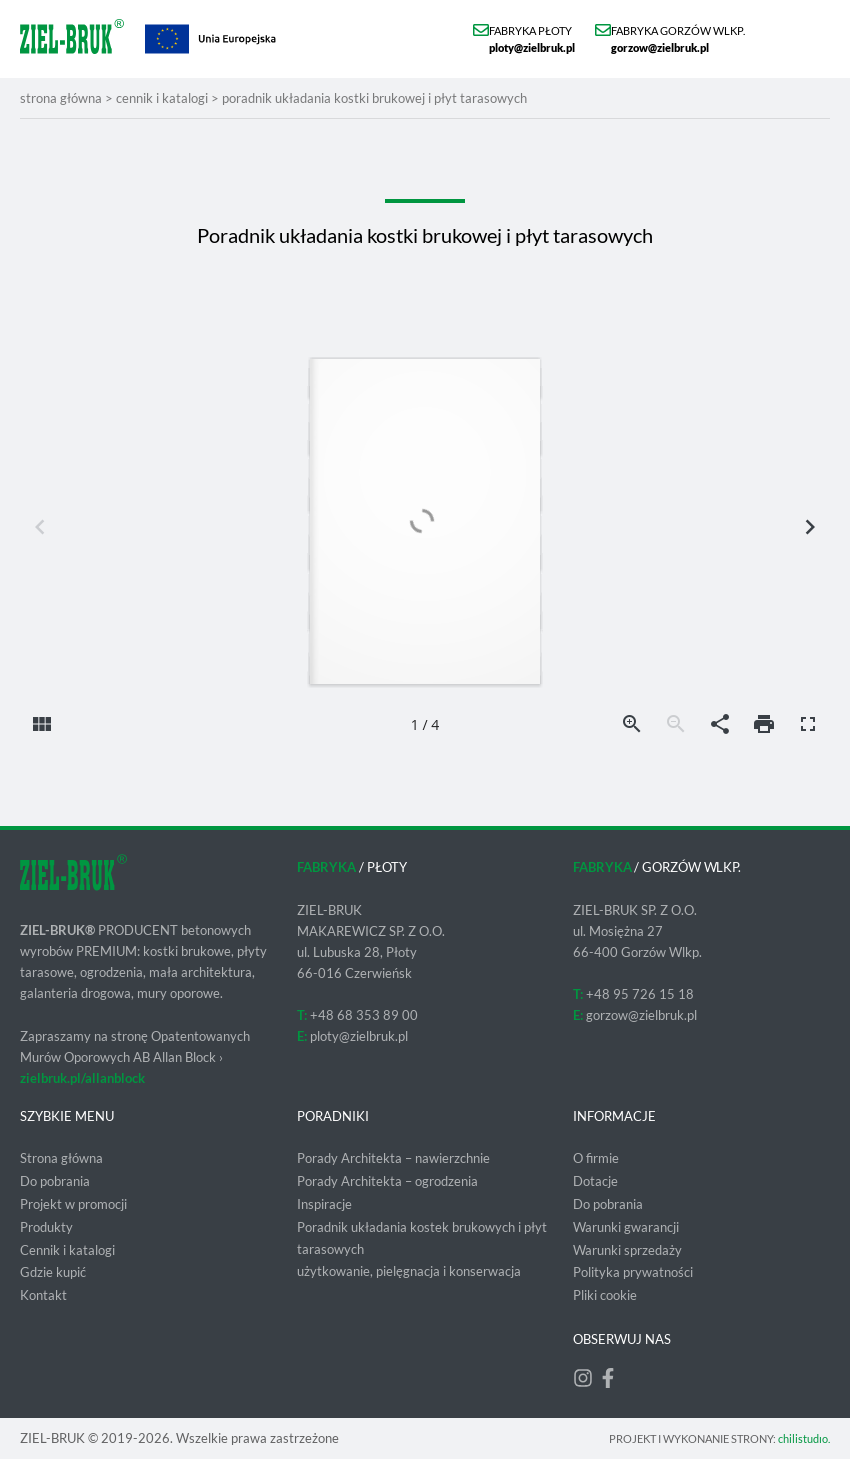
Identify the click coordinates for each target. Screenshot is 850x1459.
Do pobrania (55, 1181)
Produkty (46, 1227)
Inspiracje (324, 1204)
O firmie (596, 1158)
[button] (812, 39)
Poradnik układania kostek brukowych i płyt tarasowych (422, 1238)
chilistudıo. (804, 1438)
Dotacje (595, 1181)
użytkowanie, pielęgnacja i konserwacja (409, 1271)
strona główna (61, 98)
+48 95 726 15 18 (640, 994)
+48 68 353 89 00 (364, 1015)
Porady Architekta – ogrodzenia (387, 1181)
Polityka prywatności (633, 1272)
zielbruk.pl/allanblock (82, 1078)
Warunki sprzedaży (627, 1250)
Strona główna (61, 1158)
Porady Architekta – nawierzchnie (393, 1158)
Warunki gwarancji (626, 1227)
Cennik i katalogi (162, 98)
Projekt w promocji (73, 1204)
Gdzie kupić (53, 1272)
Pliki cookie (605, 1295)
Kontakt (43, 1295)
